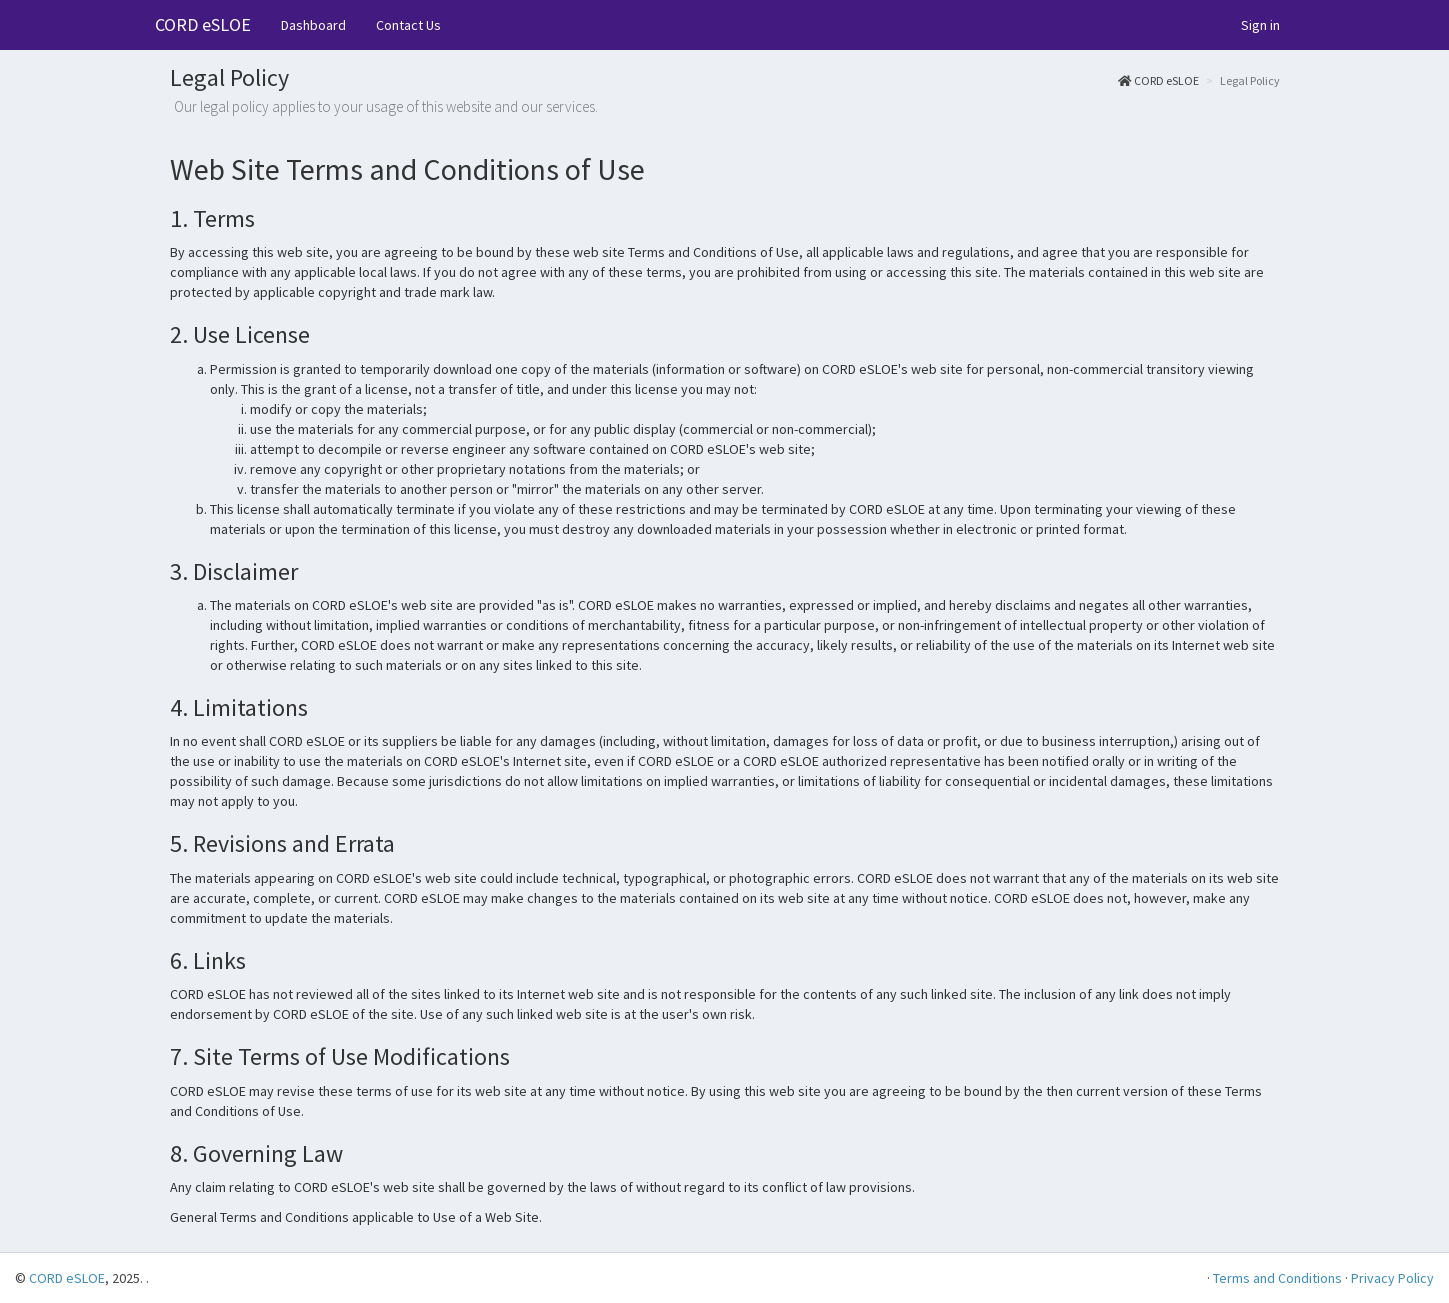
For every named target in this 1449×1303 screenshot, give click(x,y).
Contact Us (408, 25)
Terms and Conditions (1277, 1278)
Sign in (1260, 25)
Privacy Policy (1392, 1278)
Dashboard (313, 25)
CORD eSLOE (203, 24)
